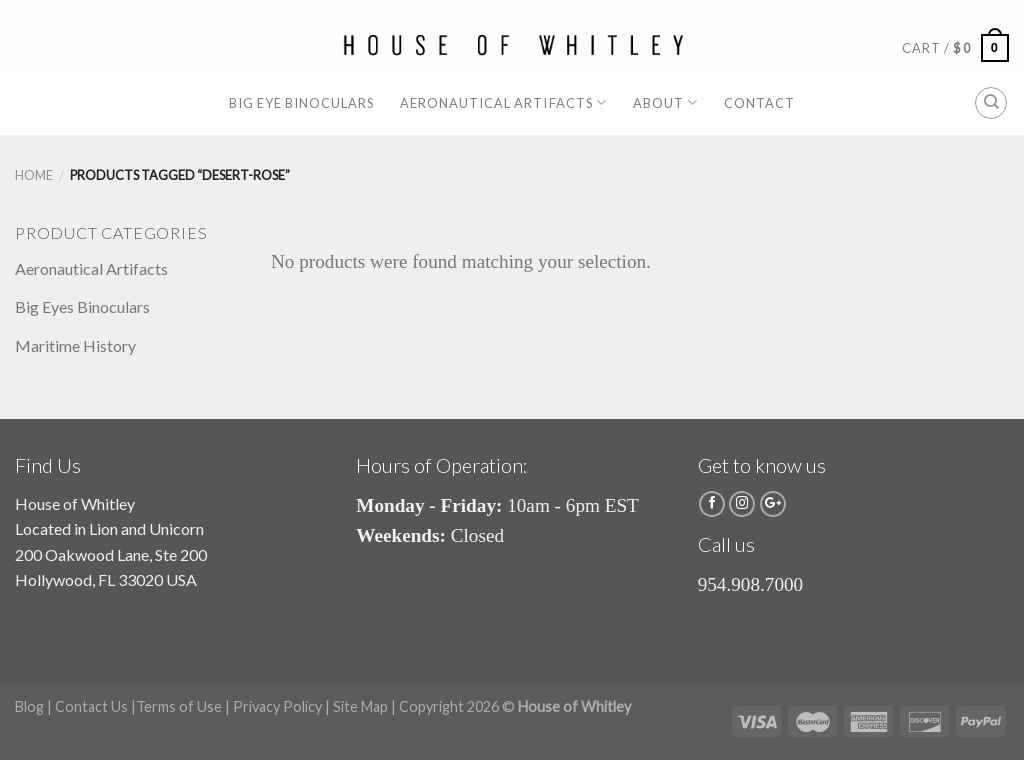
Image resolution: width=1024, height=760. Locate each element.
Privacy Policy (277, 706)
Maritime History (75, 345)
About (665, 102)
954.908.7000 (751, 584)
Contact (759, 103)
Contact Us (91, 706)
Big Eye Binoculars (301, 103)
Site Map (360, 706)
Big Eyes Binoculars (82, 306)
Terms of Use (179, 706)
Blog (29, 706)
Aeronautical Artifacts (503, 102)
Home (34, 175)
